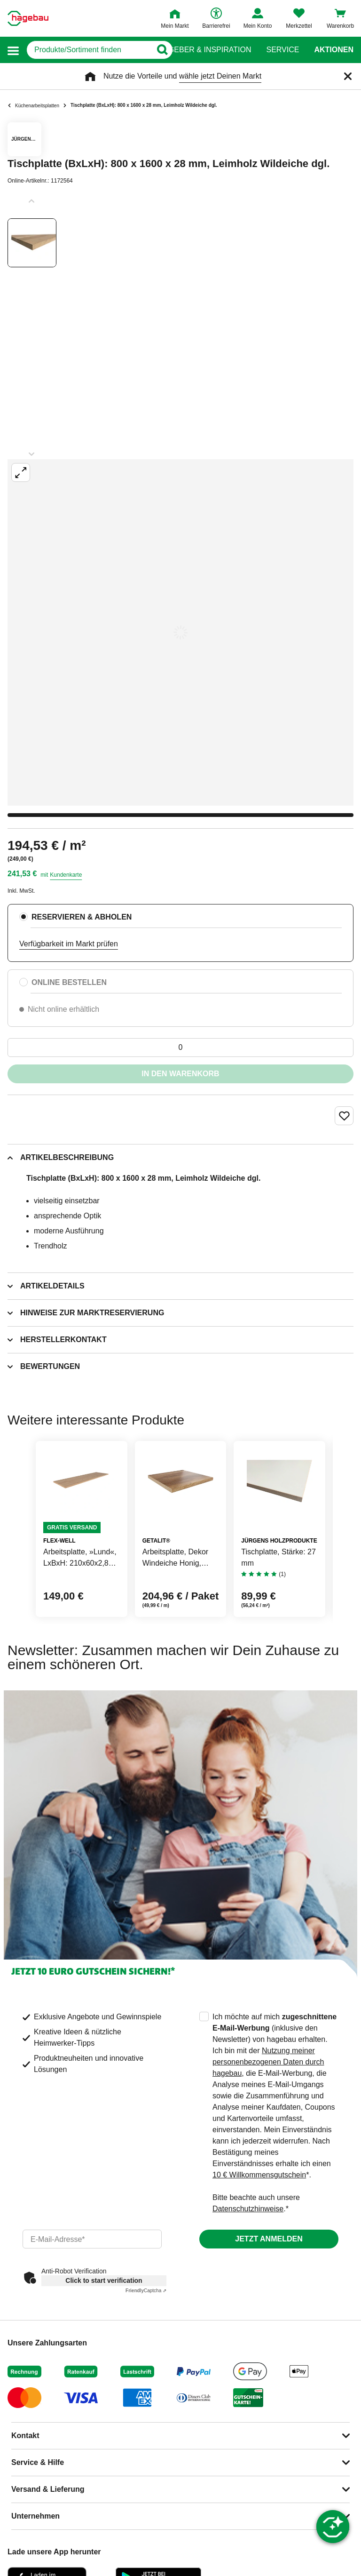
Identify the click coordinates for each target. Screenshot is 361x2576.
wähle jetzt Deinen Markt (220, 76)
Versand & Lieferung (48, 2489)
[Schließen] (347, 76)
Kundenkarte (66, 875)
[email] (92, 2239)
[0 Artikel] (180, 1047)
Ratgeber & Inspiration (202, 50)
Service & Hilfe (37, 2462)
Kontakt (25, 2436)
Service (282, 50)
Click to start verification (103, 2280)
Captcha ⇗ (146, 2290)
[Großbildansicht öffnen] (180, 632)
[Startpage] (28, 18)
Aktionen (333, 50)
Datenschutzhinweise (247, 2209)
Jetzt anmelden (268, 2239)
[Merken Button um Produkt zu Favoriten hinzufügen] (344, 1115)
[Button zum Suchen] (162, 50)
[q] (89, 50)
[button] (13, 50)
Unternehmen (35, 2516)
